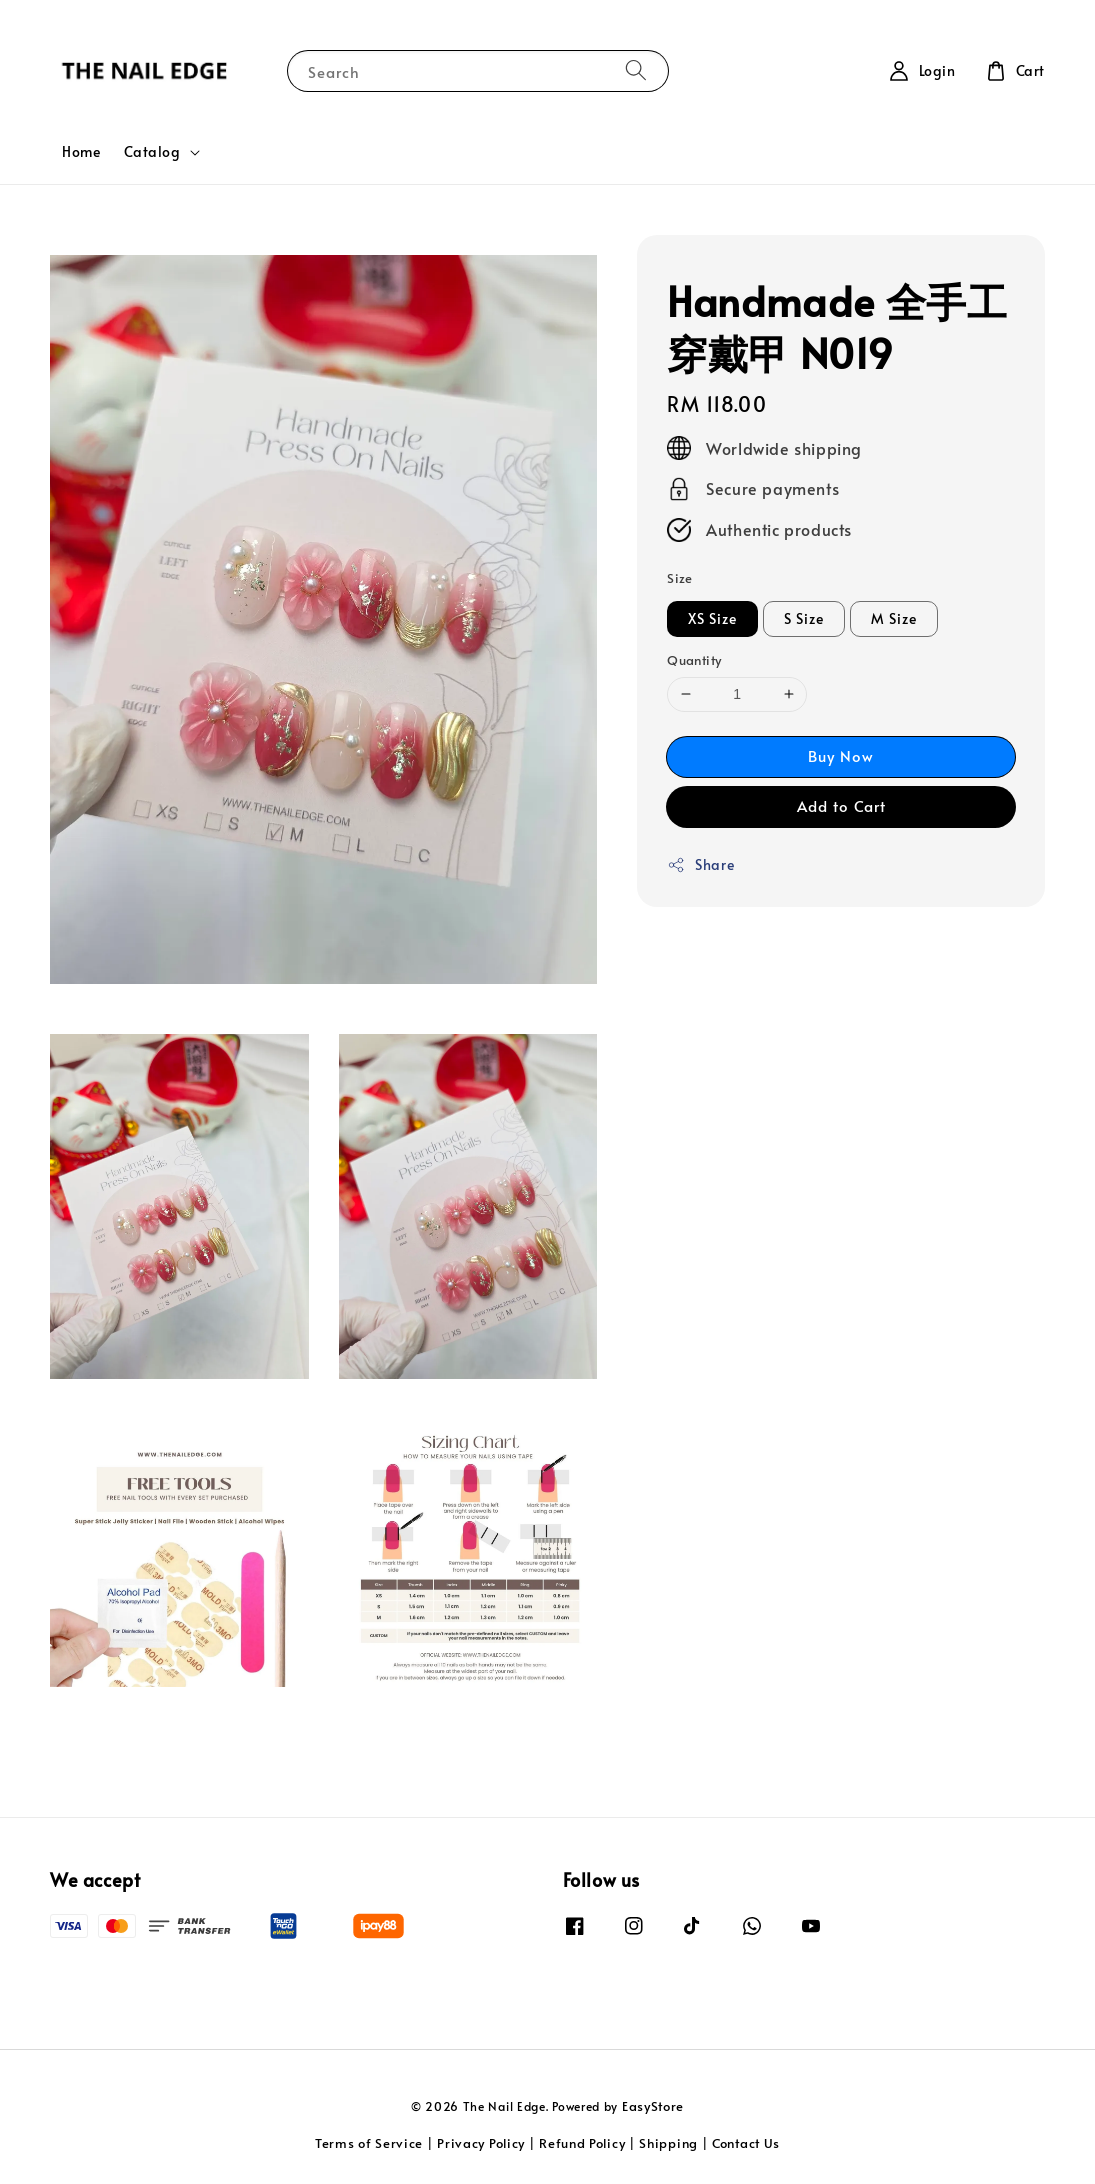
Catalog (152, 152)
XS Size (712, 618)
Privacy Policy (481, 2143)
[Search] (636, 70)
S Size (804, 618)
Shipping (668, 2143)
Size (680, 578)
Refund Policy (582, 2143)
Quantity (694, 660)
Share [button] (700, 864)
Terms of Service (369, 2143)
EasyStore (653, 2106)
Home (81, 151)
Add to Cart (841, 805)
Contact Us (746, 2143)
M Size (894, 618)
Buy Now (841, 755)
